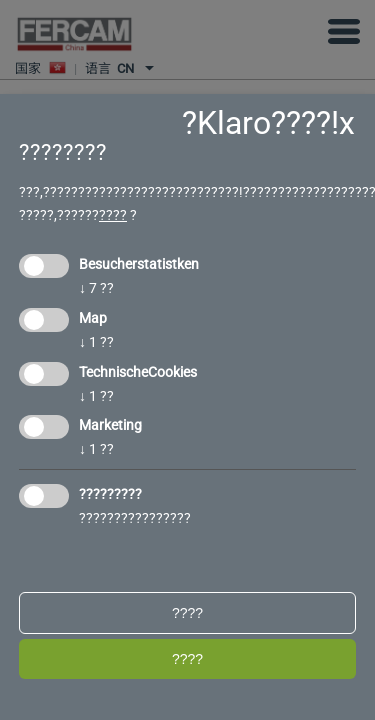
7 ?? (96, 288)
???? (113, 215)
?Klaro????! (260, 123)
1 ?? (96, 342)
